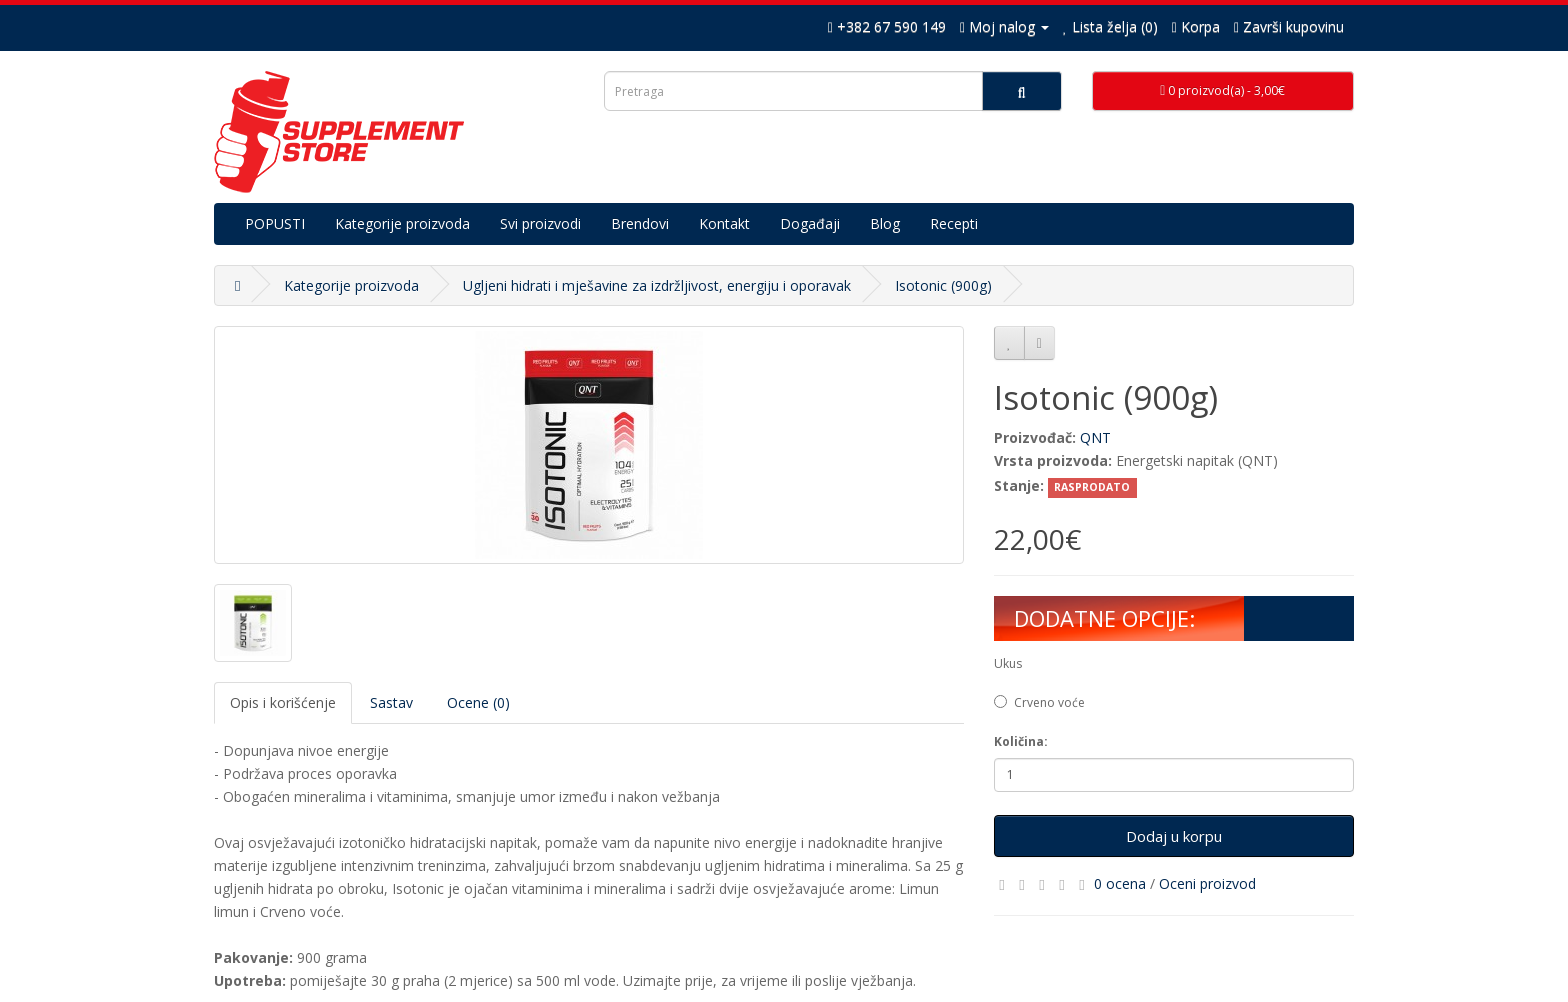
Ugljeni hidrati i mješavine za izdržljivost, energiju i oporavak (657, 285)
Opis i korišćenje (283, 702)
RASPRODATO (1092, 487)
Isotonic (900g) (943, 285)
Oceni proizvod (1207, 883)
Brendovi (640, 223)
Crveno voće (1039, 702)
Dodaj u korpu (1174, 836)
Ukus (1008, 663)
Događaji (810, 223)
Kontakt (724, 223)
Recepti (954, 223)
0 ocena (1120, 883)
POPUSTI (275, 223)
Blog (885, 223)
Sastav (391, 702)
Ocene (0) (478, 702)
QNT (1095, 437)
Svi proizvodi (540, 223)
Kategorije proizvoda (402, 223)
